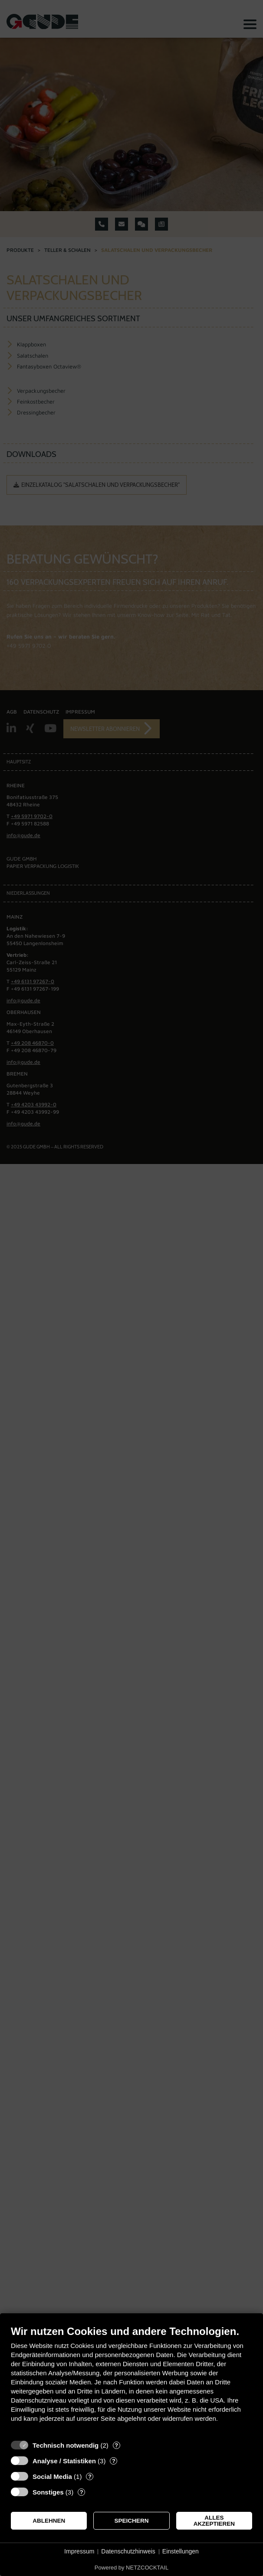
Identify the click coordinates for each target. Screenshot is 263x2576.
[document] (131, 2380)
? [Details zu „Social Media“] (90, 2476)
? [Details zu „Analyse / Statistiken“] (113, 2461)
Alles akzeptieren (214, 2520)
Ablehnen (49, 2520)
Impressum (79, 2551)
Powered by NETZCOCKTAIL (131, 2567)
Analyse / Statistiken (64, 2461)
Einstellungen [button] (180, 2551)
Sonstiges (48, 2492)
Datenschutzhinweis (128, 2551)
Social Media (52, 2476)
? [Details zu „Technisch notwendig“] (116, 2445)
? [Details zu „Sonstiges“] (81, 2492)
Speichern (132, 2520)
